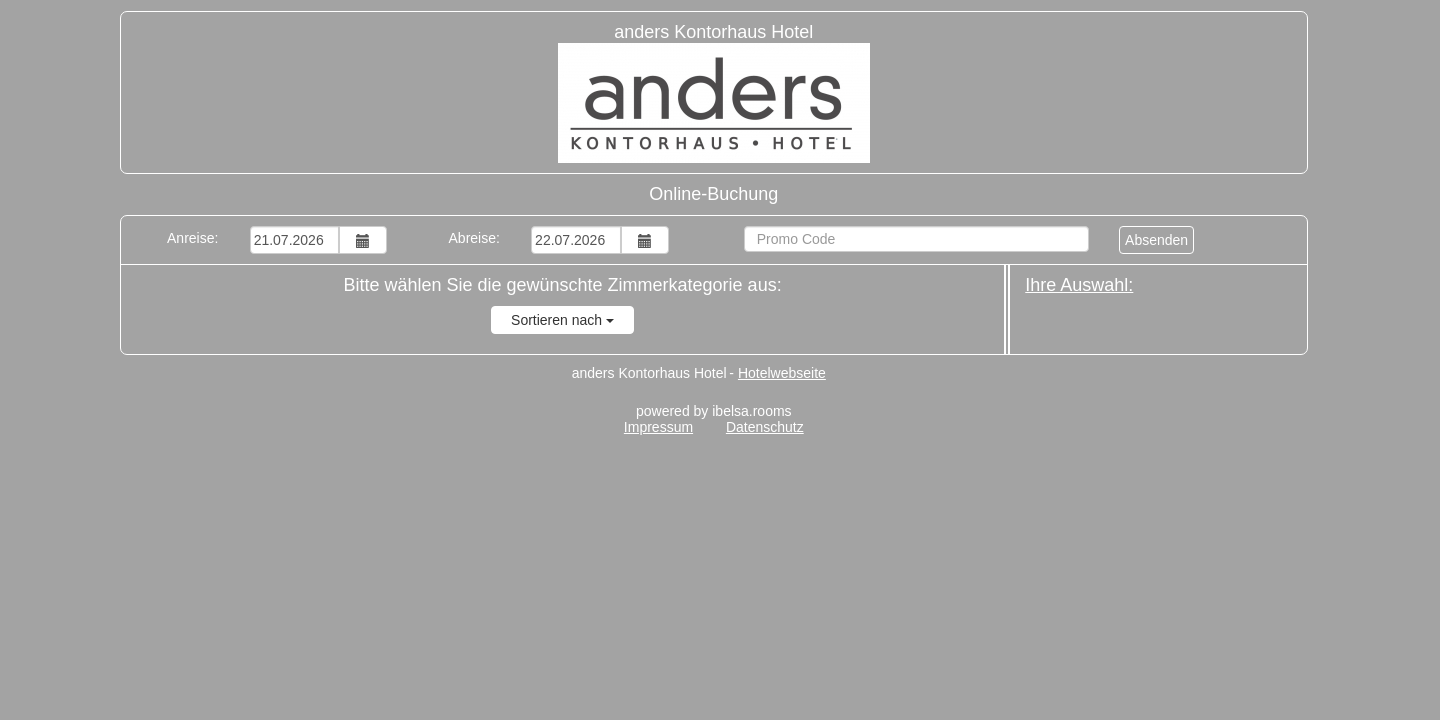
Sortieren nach (562, 320)
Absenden (1156, 240)
